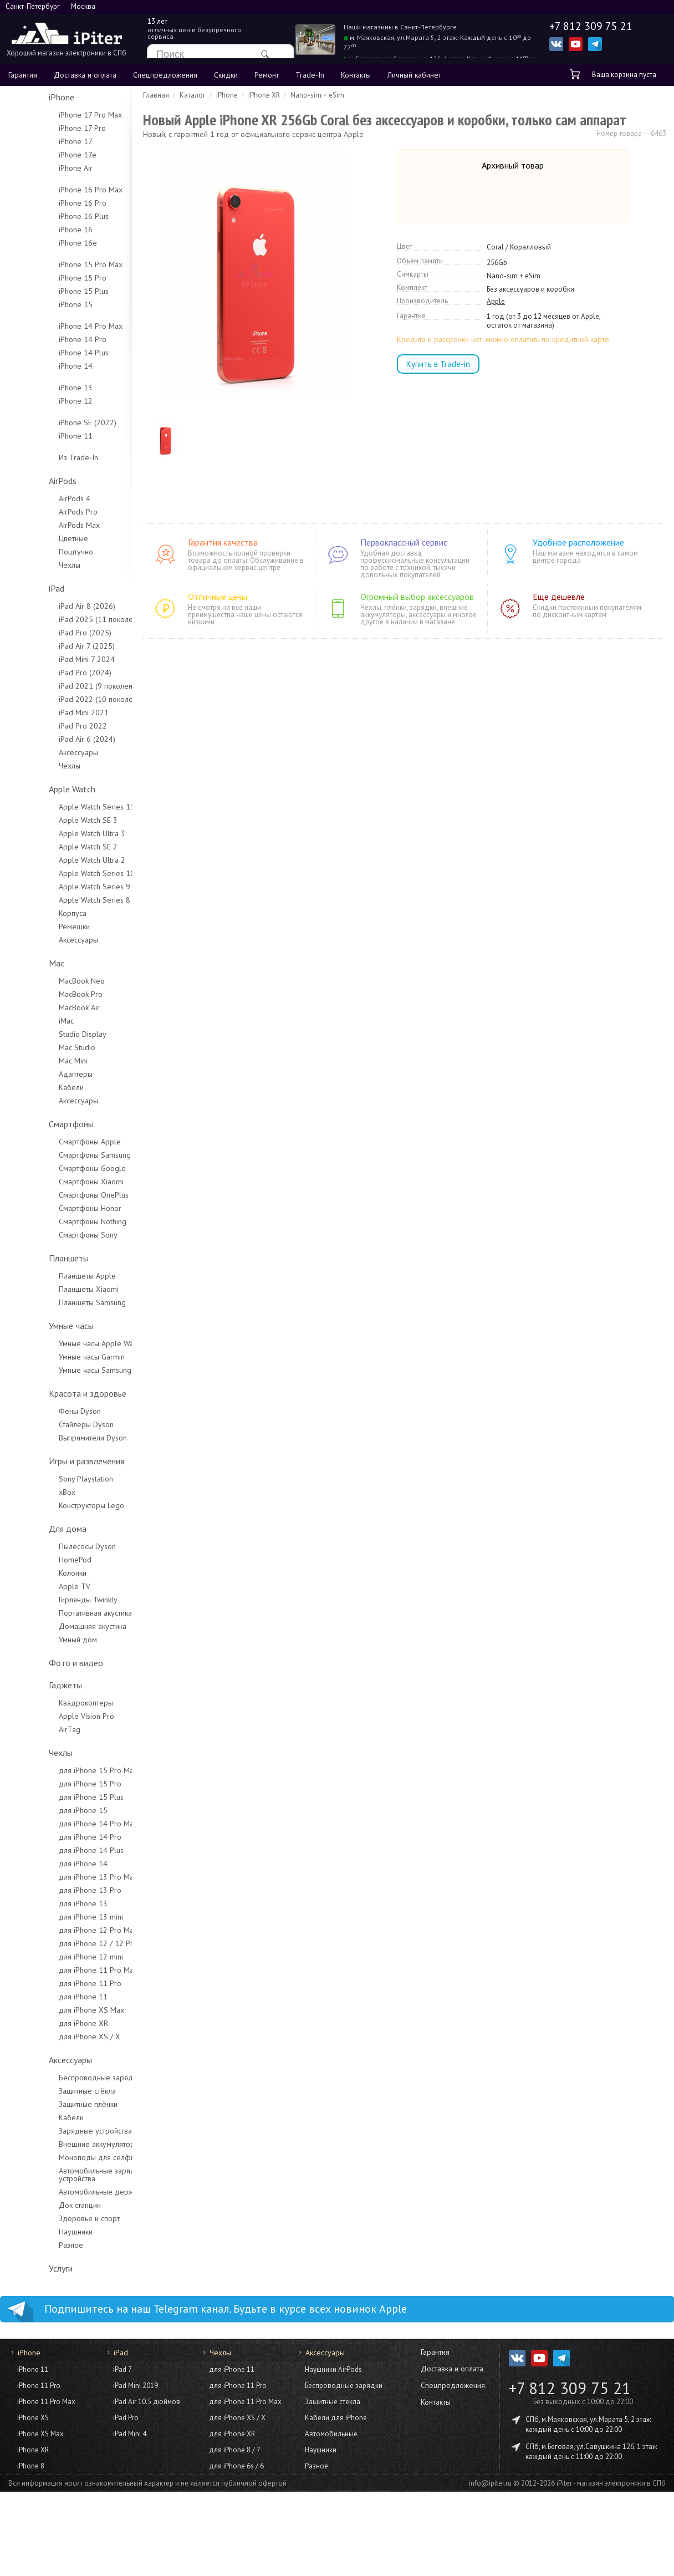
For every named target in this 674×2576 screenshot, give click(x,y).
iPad (21, 588)
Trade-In (309, 75)
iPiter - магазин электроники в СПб (611, 2483)
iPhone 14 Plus (49, 353)
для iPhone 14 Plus (56, 1850)
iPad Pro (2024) (50, 673)
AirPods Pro (43, 512)
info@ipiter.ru (490, 2483)
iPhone (26, 97)
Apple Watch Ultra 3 (57, 833)
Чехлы (34, 565)
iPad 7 (122, 2369)
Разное (36, 2245)
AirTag (34, 1729)
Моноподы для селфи (62, 2157)
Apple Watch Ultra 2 (57, 860)
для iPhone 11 (48, 1997)
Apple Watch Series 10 (62, 873)
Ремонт (266, 75)
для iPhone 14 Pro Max (63, 1824)
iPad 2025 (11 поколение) (68, 619)
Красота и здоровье (52, 1393)
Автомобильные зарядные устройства (69, 2174)
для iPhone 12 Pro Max (63, 1930)
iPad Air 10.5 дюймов (146, 2401)
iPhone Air (41, 168)
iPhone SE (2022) (52, 422)
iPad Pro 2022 (48, 726)
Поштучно (41, 552)
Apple (496, 301)
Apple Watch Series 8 (59, 900)
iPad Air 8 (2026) (52, 606)
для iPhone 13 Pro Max (63, 1877)
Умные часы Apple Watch (66, 1343)
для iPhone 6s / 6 (236, 2466)
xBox (32, 1492)
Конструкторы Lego (56, 1505)
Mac (21, 963)
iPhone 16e (43, 243)
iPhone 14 (41, 366)
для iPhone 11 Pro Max (63, 1970)
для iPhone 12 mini (56, 1957)
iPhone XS (33, 2417)
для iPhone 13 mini (56, 1917)
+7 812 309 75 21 (570, 2388)
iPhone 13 (41, 388)
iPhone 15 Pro (48, 278)
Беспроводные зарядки (64, 2078)
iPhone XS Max (40, 2433)
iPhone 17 (41, 141)
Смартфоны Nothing (57, 1221)
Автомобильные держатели (71, 2192)
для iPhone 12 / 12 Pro (63, 1943)
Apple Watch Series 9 (59, 887)
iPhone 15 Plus (49, 291)
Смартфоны (36, 1123)
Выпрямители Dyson (58, 1438)
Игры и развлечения (51, 1461)
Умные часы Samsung (60, 1370)
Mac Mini (38, 1061)
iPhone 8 (30, 2466)
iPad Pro (126, 2417)
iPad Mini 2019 (135, 2385)
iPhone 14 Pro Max (56, 326)
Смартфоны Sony (53, 1235)
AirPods (28, 480)
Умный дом (43, 1640)
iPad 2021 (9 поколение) (66, 686)
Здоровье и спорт (54, 2218)
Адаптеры (41, 1074)
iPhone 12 (41, 401)
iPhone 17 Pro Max (55, 115)
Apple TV (39, 1586)
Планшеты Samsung (57, 1302)
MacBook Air (44, 1007)
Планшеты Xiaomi (54, 1289)
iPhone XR (33, 2450)
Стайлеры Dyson (51, 1424)
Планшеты (34, 1258)
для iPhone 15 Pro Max (63, 1770)
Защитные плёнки (53, 2104)
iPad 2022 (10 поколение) (68, 699)
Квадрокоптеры (51, 1703)
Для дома (33, 1528)
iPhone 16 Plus (49, 216)
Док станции (45, 2205)
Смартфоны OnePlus (59, 1195)
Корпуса (38, 913)
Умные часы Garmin (57, 1357)
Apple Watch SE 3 (53, 820)
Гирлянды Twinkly (53, 1600)
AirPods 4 (39, 498)
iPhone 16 (41, 230)
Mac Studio (42, 1047)
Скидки (226, 75)
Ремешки (39, 926)
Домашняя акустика (57, 1626)
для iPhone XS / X (54, 2037)
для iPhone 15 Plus (56, 1797)
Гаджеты (30, 1685)
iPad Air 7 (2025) (52, 646)
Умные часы (36, 1325)
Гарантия (22, 75)
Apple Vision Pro (51, 1716)
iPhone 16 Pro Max (56, 190)
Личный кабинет (414, 75)
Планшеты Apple (52, 1276)
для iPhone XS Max (56, 2010)
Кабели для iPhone (336, 2417)
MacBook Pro (46, 994)
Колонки (38, 1573)
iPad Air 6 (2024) (52, 739)
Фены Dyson (45, 1411)
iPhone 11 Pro (38, 2385)
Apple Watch (37, 789)
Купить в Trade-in (438, 364)
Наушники (41, 2232)
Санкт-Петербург (33, 6)
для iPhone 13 (48, 1903)
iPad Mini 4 (129, 2433)
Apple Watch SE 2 (53, 847)
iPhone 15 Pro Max (56, 264)
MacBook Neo (47, 981)
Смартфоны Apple (55, 1142)
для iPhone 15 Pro (55, 1784)
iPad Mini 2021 (49, 712)
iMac (31, 1021)
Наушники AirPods (333, 2369)
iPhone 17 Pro (47, 128)
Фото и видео (41, 1662)
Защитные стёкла (52, 2091)
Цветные (38, 538)
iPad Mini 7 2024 (52, 659)
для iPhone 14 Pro (55, 1837)
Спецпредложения (165, 75)
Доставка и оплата (85, 75)
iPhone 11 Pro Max (46, 2401)
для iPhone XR (48, 2023)
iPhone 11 (41, 436)
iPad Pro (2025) (50, 633)
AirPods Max (44, 525)
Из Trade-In (43, 457)
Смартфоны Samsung (60, 1155)
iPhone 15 (41, 304)
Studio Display (48, 1034)
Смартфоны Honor (55, 1208)
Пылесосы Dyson (52, 1546)
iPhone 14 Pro (48, 339)
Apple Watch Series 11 (62, 807)
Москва (83, 6)
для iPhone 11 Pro (55, 1983)
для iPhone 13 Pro (55, 1890)
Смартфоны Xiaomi (56, 1182)
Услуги (26, 2268)
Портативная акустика (60, 1613)
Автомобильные (331, 2433)
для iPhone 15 (48, 1810)
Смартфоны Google (57, 1168)
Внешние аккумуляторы (64, 2144)
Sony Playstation (51, 1479)
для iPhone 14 (48, 1864)
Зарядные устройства (60, 2131)
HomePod (40, 1560)
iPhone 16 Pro (48, 203)
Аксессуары (43, 752)
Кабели (36, 1087)
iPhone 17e (43, 155)
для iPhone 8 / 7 (235, 2450)
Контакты (356, 75)
